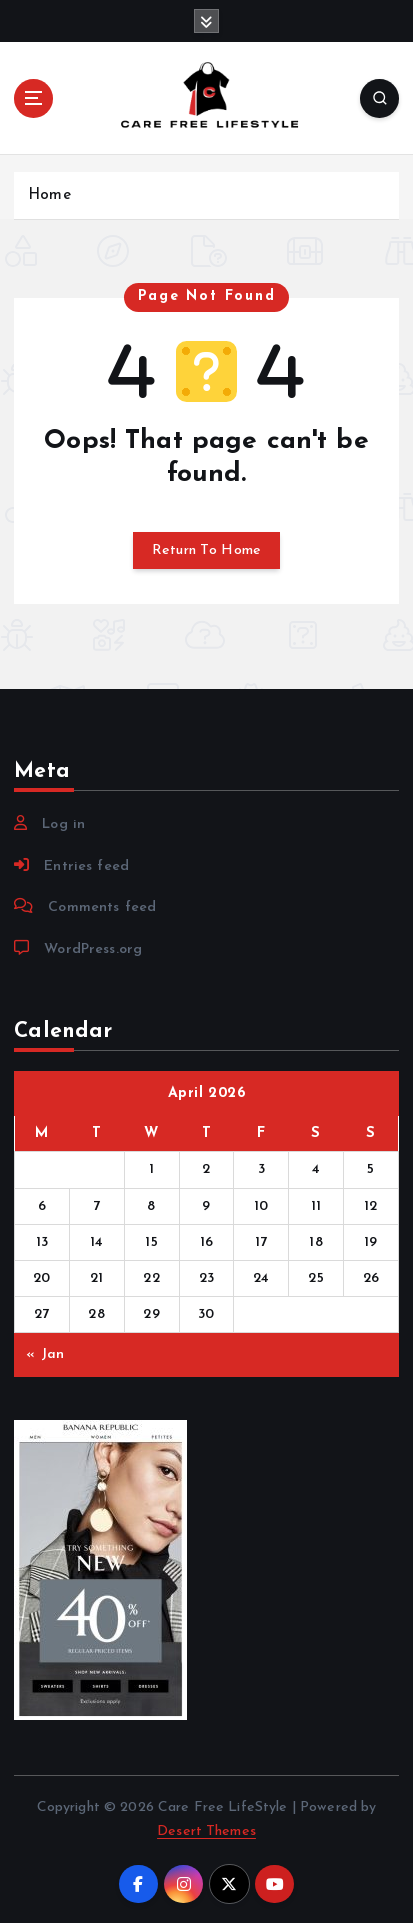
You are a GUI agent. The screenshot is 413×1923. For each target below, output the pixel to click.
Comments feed (102, 907)
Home (49, 195)
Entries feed (86, 866)
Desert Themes (206, 1831)
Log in (63, 824)
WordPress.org (93, 949)
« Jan (45, 1354)
